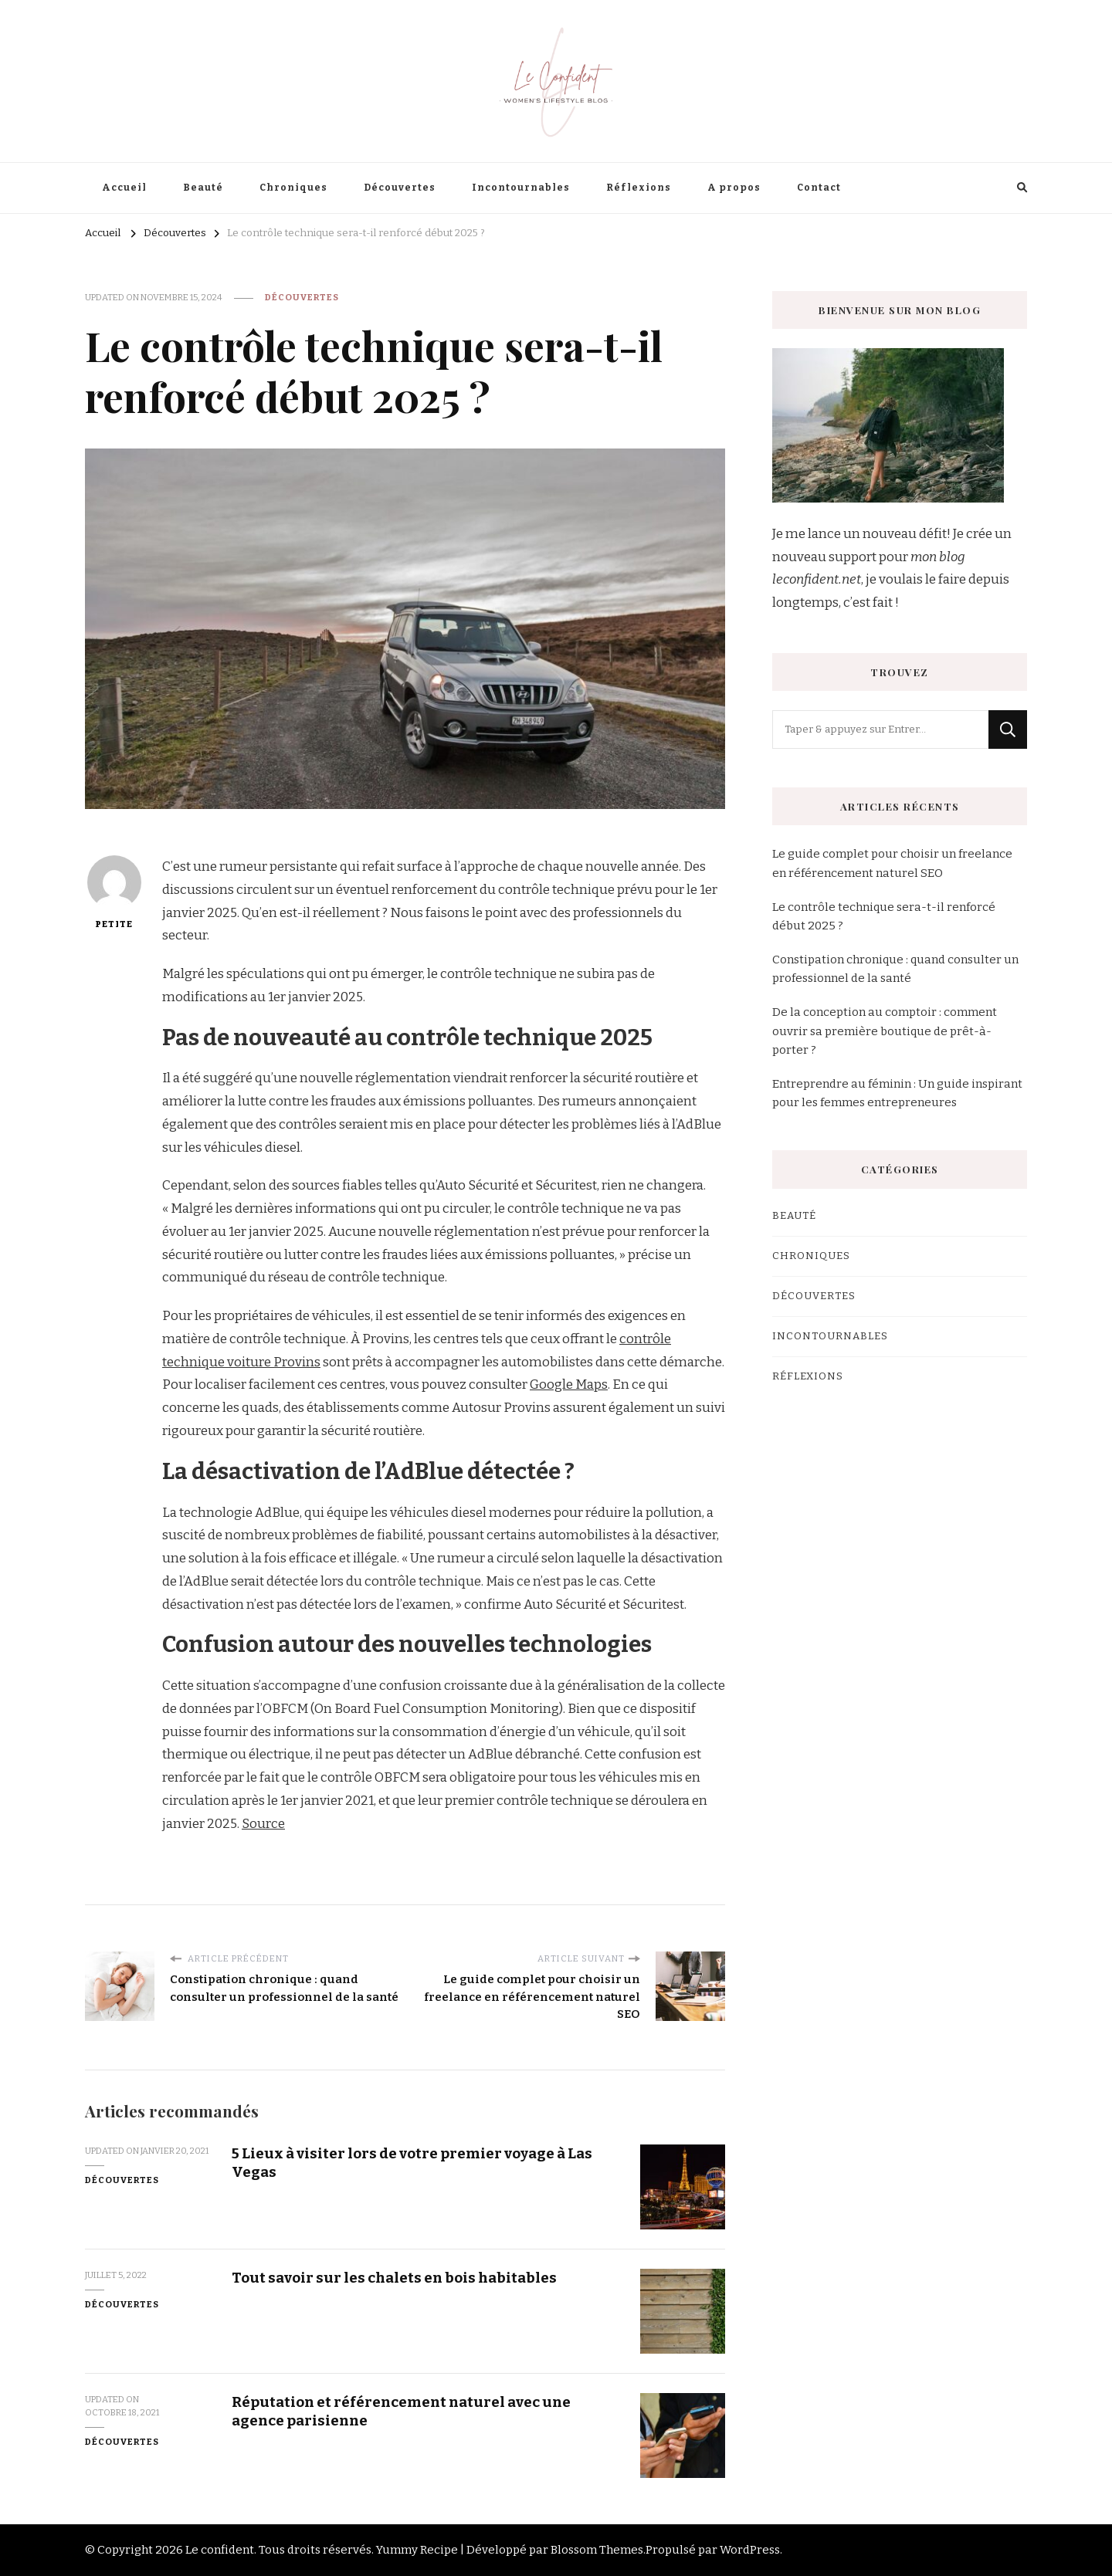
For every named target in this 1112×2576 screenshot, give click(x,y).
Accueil (124, 187)
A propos (734, 187)
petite (114, 892)
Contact (819, 187)
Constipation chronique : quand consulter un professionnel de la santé (895, 969)
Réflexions (638, 187)
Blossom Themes (597, 2550)
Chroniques (293, 187)
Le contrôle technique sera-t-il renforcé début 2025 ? (883, 916)
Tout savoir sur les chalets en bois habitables (394, 2278)
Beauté (203, 187)
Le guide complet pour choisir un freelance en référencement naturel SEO (892, 863)
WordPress (750, 2550)
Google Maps (569, 1384)
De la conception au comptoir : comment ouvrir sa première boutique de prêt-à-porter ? (884, 1030)
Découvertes (400, 187)
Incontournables (521, 187)
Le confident (219, 2550)
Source (263, 1824)
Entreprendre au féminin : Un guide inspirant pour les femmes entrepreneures (897, 1093)
